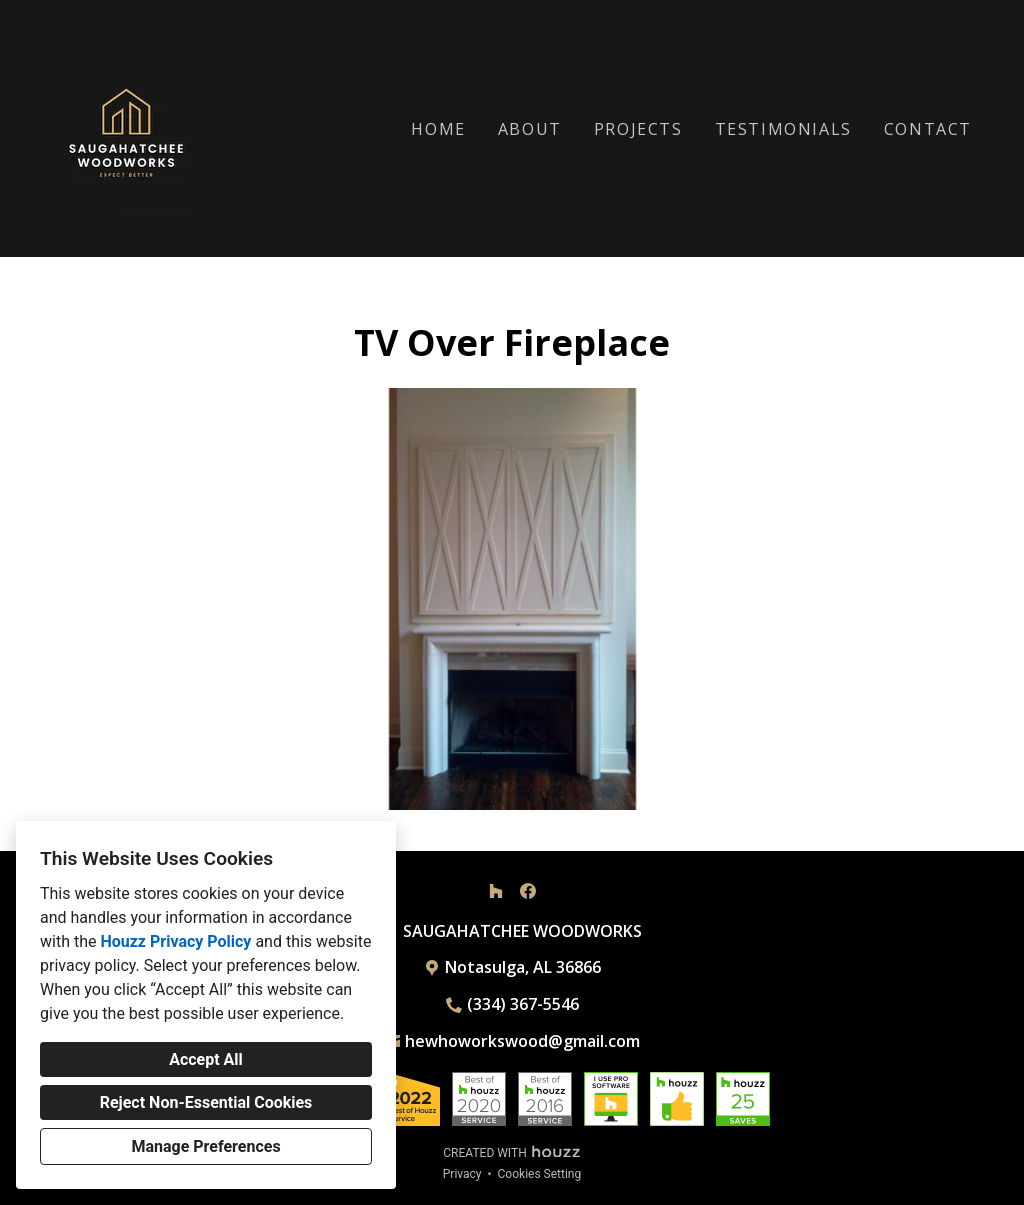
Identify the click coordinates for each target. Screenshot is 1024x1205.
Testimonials (783, 129)
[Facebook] (528, 891)
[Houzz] (496, 891)
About (530, 129)
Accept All (206, 1059)
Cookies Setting (540, 1174)
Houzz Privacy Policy (175, 941)
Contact (928, 129)
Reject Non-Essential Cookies (206, 1102)
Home (438, 129)
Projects (638, 129)
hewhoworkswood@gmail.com (522, 1041)
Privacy (462, 1174)
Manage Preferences (205, 1146)
